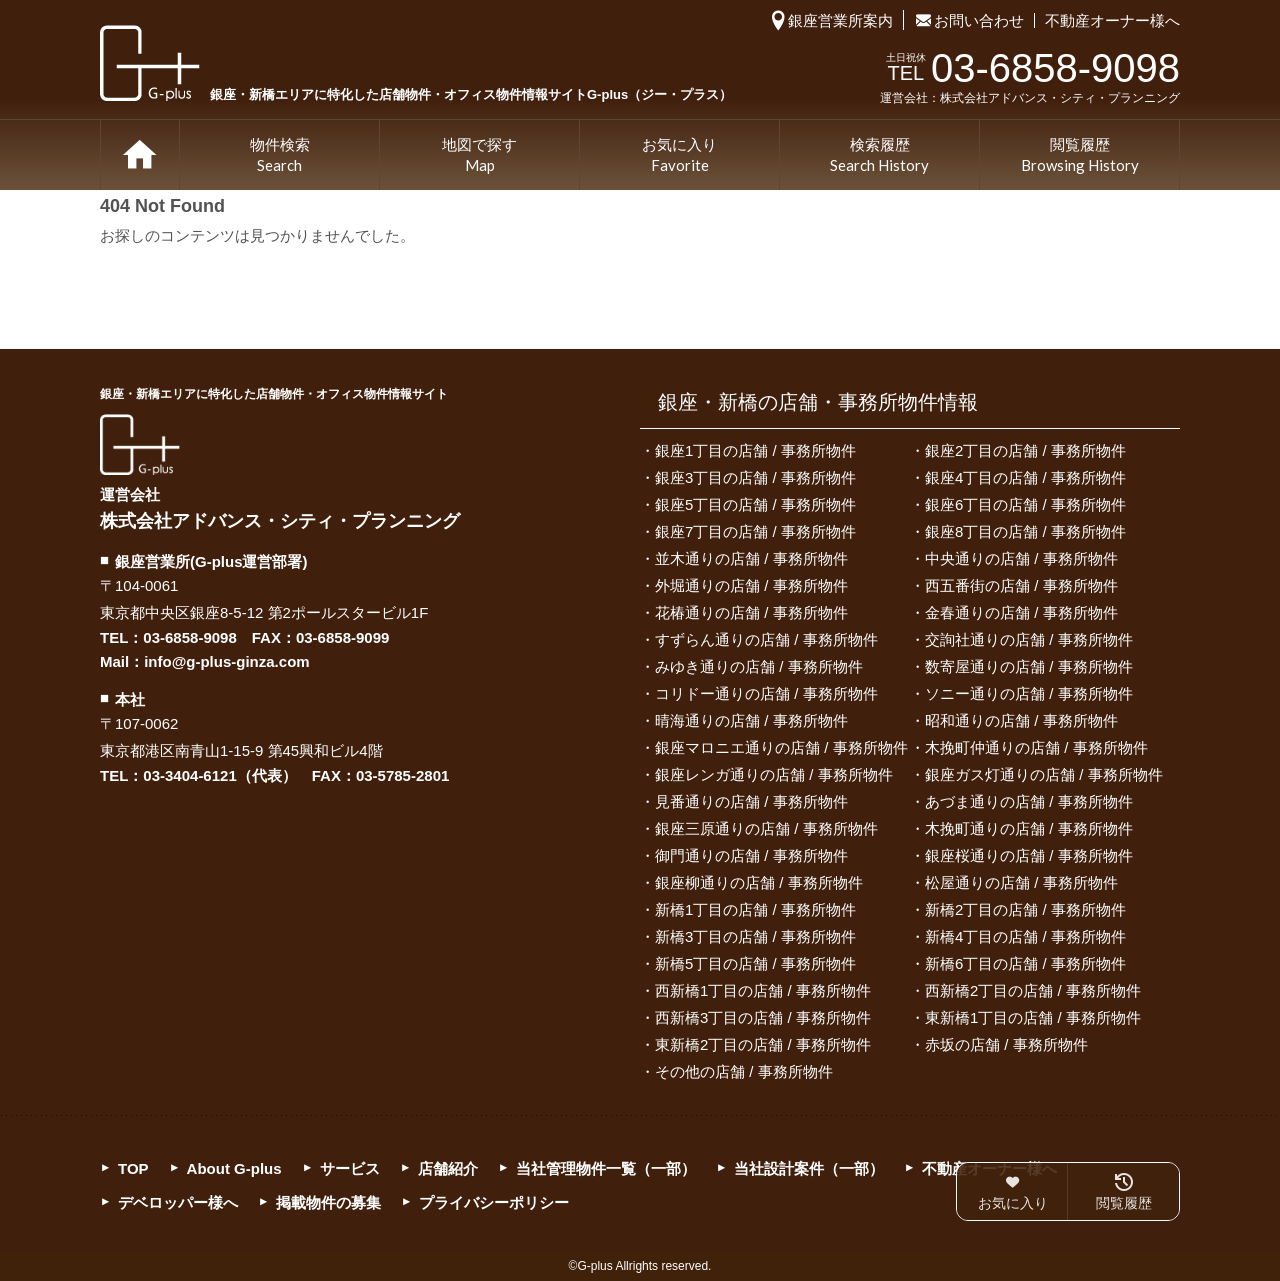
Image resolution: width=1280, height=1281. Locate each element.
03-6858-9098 (189, 637)
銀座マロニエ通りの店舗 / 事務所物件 (781, 747)
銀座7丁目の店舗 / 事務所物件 (755, 531)
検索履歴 (879, 156)
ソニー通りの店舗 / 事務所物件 (1029, 693)
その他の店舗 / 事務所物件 (744, 1071)
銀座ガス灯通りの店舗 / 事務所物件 (1044, 774)
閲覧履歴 (1080, 156)
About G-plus (234, 1168)
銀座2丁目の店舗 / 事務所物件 (1025, 450)
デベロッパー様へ (178, 1202)
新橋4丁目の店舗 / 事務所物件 (1025, 936)
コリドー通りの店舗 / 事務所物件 (766, 693)
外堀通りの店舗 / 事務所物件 (751, 585)
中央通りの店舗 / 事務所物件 (1021, 558)
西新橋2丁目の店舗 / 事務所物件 (1033, 990)
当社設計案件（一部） (809, 1168)
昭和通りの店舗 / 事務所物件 (1021, 720)
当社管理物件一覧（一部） (606, 1168)
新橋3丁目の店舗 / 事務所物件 (755, 936)
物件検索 (280, 156)
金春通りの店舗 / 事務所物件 (1021, 612)
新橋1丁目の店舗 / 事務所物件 (755, 909)
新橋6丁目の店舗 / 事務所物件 (1025, 963)
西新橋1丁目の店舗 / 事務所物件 (763, 990)
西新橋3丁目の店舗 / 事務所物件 (763, 1017)
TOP (140, 155)
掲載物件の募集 (328, 1202)
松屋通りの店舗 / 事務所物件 (1021, 882)
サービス (350, 1168)
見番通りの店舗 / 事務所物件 (751, 801)
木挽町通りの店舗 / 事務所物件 (1029, 828)
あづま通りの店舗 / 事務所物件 (1029, 801)
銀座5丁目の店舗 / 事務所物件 (755, 504)
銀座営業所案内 (840, 20)
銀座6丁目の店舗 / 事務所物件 (1025, 504)
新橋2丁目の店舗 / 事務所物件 (1025, 909)
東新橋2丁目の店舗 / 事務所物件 (763, 1044)
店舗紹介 (448, 1168)
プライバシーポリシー (494, 1202)
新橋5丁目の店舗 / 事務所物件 (755, 963)
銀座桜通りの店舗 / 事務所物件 (1029, 855)
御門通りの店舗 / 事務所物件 (751, 855)
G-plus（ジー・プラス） (140, 444)
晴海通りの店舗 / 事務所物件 (751, 720)
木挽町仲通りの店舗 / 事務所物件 (1036, 747)
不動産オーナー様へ (1112, 20)
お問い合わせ (979, 20)
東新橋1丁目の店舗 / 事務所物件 (1033, 1017)
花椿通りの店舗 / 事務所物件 (751, 612)
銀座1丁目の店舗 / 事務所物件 (755, 450)
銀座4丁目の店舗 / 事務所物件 (1025, 477)
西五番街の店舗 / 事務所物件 (1021, 585)
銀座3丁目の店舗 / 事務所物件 (755, 477)
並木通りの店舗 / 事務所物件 (751, 558)
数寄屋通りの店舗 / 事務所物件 (1029, 666)
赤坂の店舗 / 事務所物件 (1006, 1044)
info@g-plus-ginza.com (226, 661)
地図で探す (479, 156)
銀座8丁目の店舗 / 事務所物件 (1025, 531)
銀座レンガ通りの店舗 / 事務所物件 (774, 774)
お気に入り (679, 156)
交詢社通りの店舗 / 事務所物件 (1029, 639)
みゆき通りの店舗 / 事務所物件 (759, 666)
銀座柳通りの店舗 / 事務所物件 (759, 882)
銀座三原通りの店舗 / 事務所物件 (766, 828)
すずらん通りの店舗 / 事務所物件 (766, 639)
